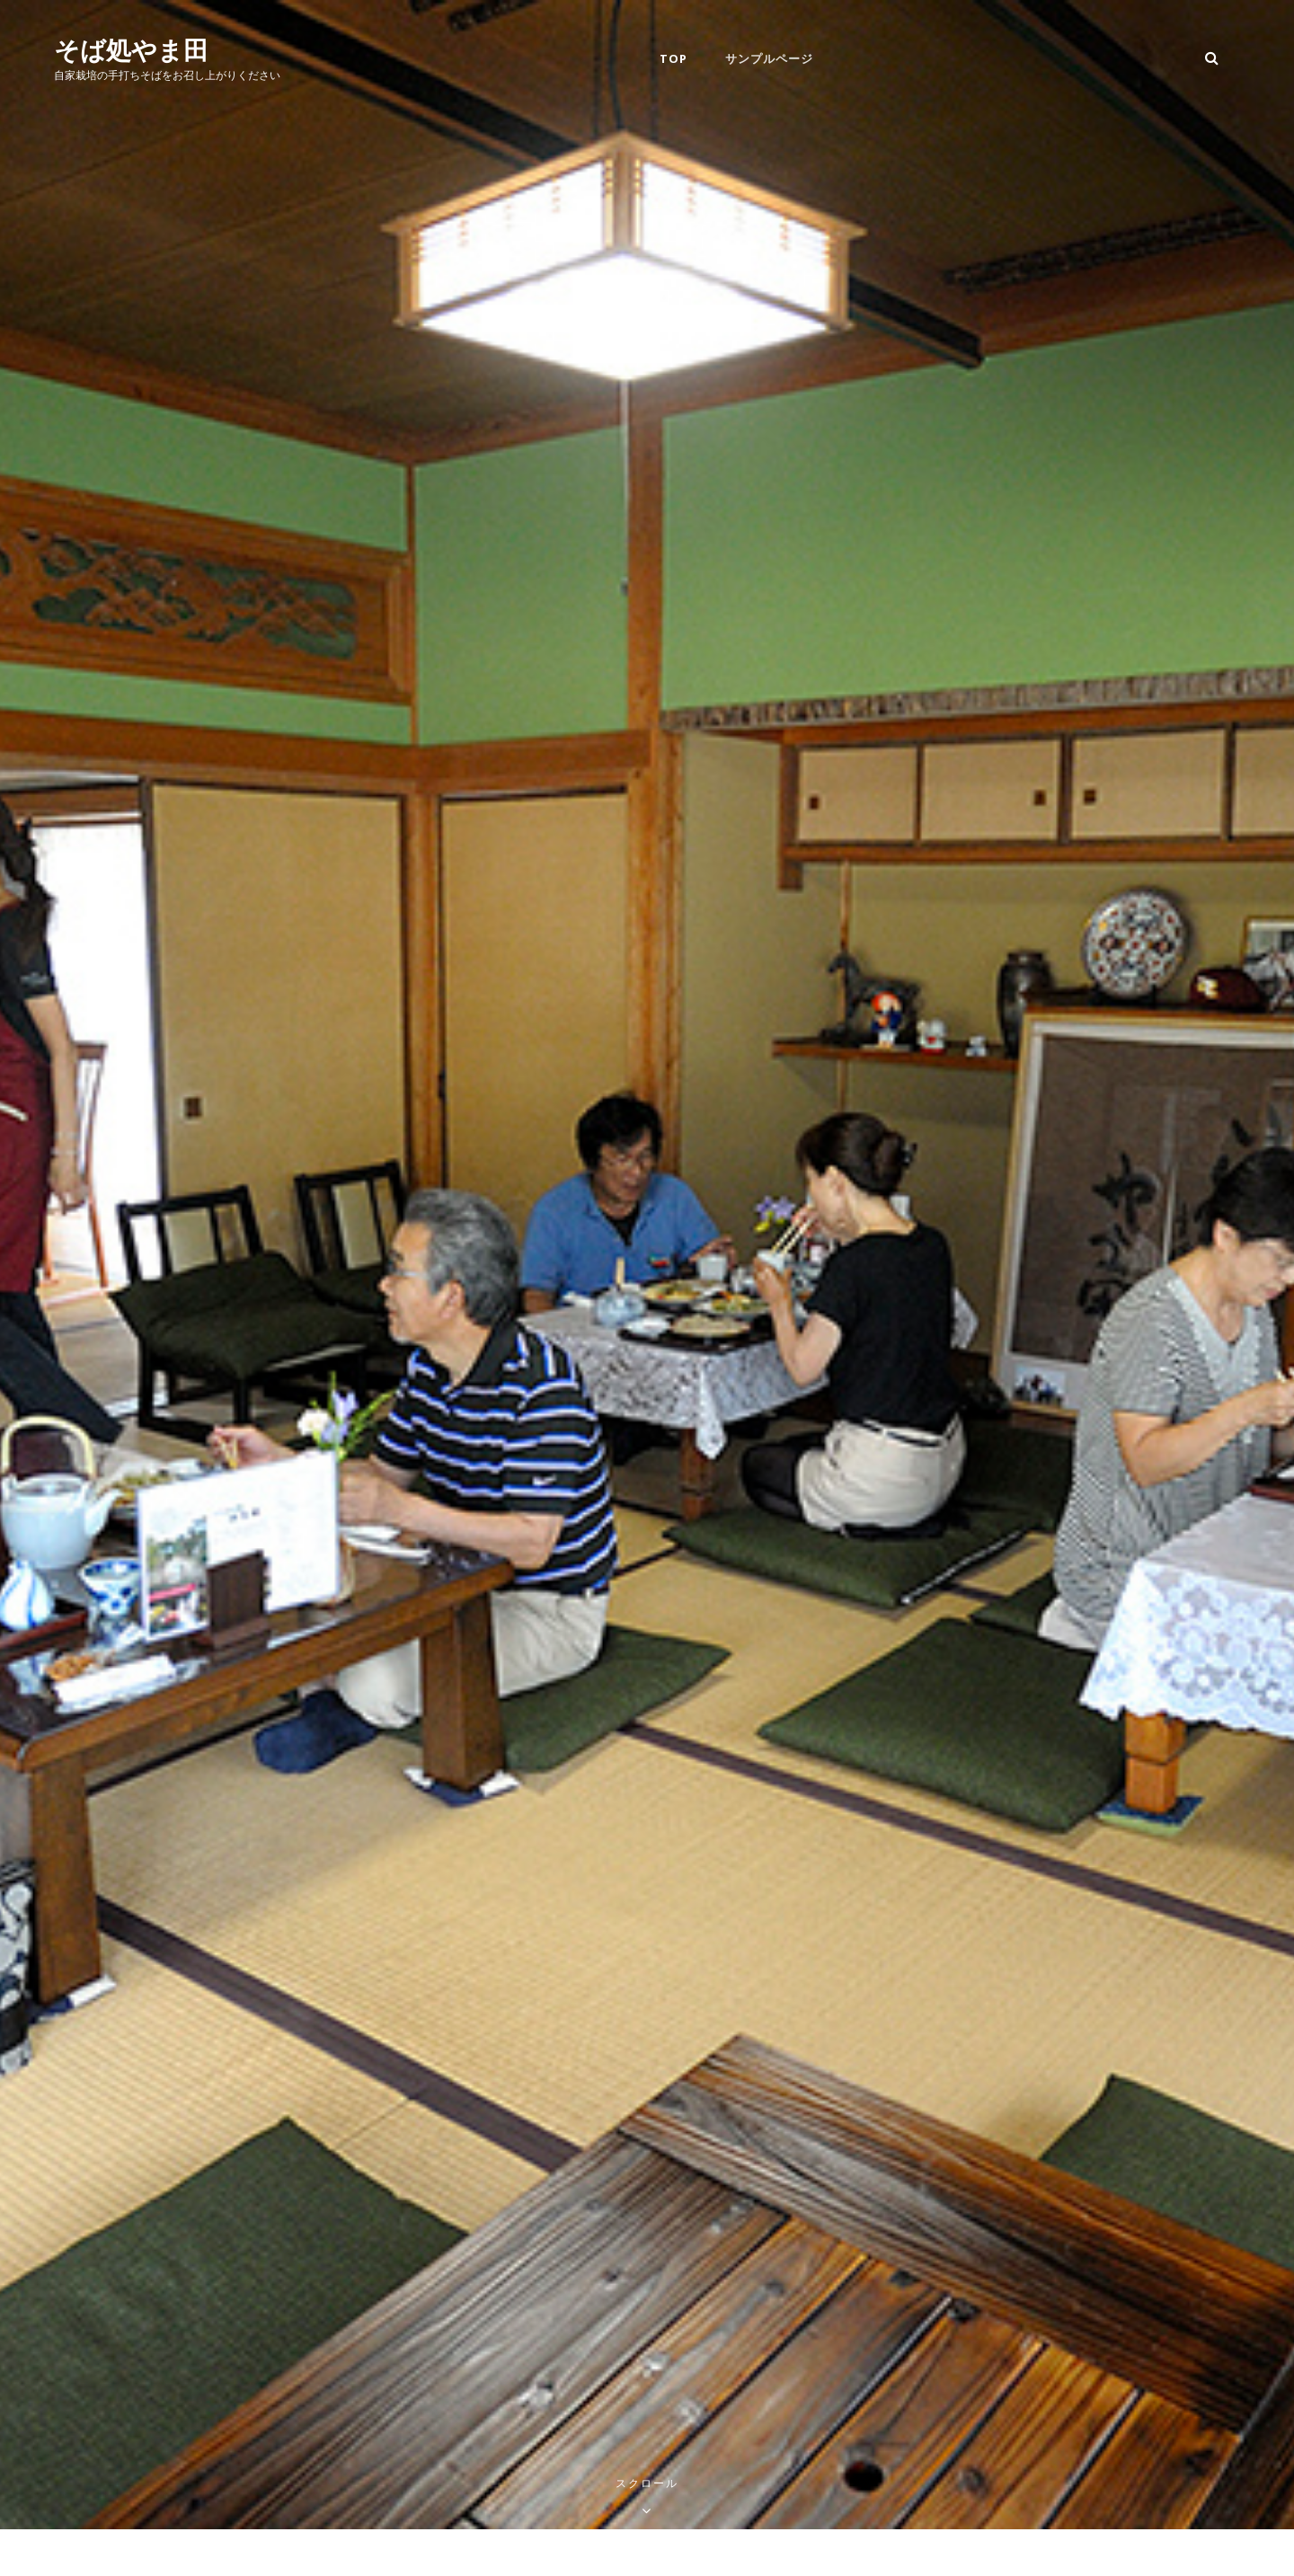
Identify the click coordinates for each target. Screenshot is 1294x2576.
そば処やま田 (131, 49)
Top (673, 58)
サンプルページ (769, 58)
